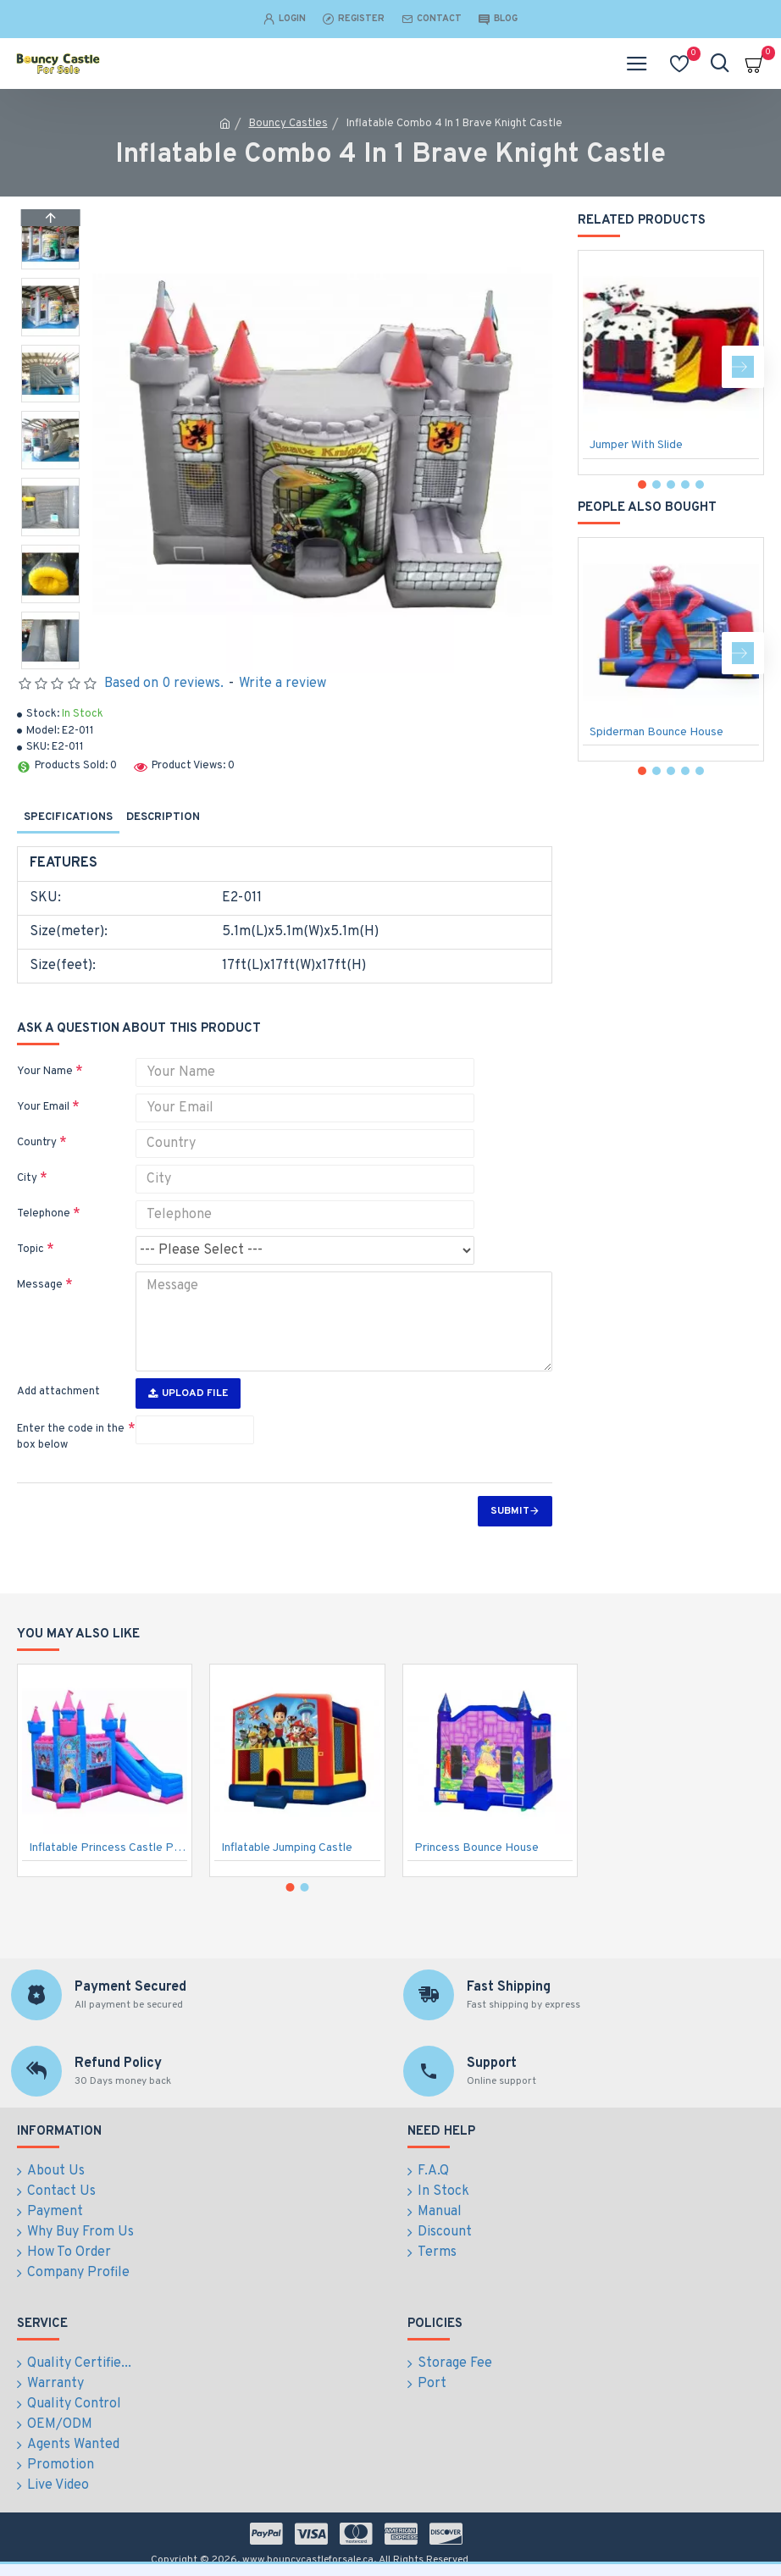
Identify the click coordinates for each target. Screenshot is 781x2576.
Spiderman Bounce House (656, 732)
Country (37, 1143)
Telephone (43, 1214)
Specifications (68, 817)
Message (40, 1285)
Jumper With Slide (636, 445)
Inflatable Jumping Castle (286, 1849)
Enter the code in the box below (71, 1437)
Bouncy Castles (288, 123)
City (27, 1178)
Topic (30, 1249)
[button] (50, 664)
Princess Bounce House (476, 1849)
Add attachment (58, 1392)
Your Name (45, 1071)
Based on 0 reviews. (164, 683)
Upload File (188, 1393)
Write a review (282, 683)
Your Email (43, 1107)
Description (163, 817)
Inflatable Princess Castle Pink (108, 1849)
